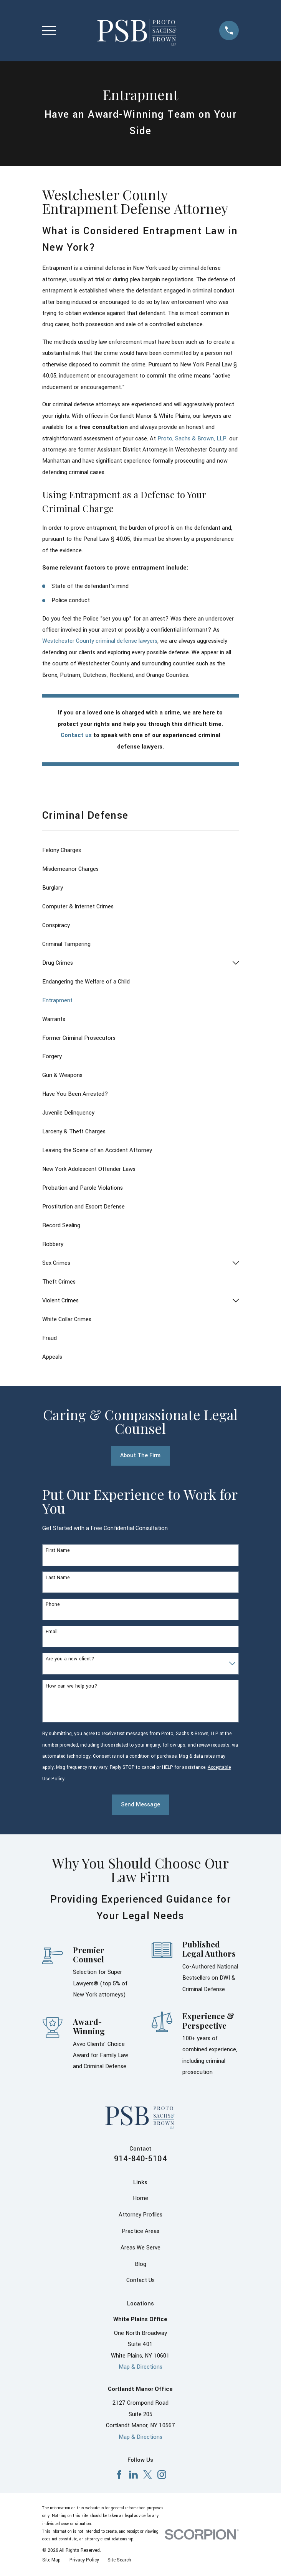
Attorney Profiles (140, 2215)
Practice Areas (140, 2231)
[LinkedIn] (133, 2474)
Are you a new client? (70, 1659)
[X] (147, 2474)
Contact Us (140, 2280)
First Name (58, 1550)
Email (52, 1632)
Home (140, 2198)
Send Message (140, 1805)
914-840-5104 (140, 2158)
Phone (53, 1604)
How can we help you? (71, 1686)
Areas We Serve (140, 2248)
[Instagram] (161, 2474)
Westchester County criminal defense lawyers (99, 641)
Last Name (58, 1577)
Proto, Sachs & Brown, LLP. (192, 439)
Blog (140, 2264)
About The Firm (140, 1455)
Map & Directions (140, 2367)
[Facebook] (119, 2474)
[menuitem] (140, 850)
